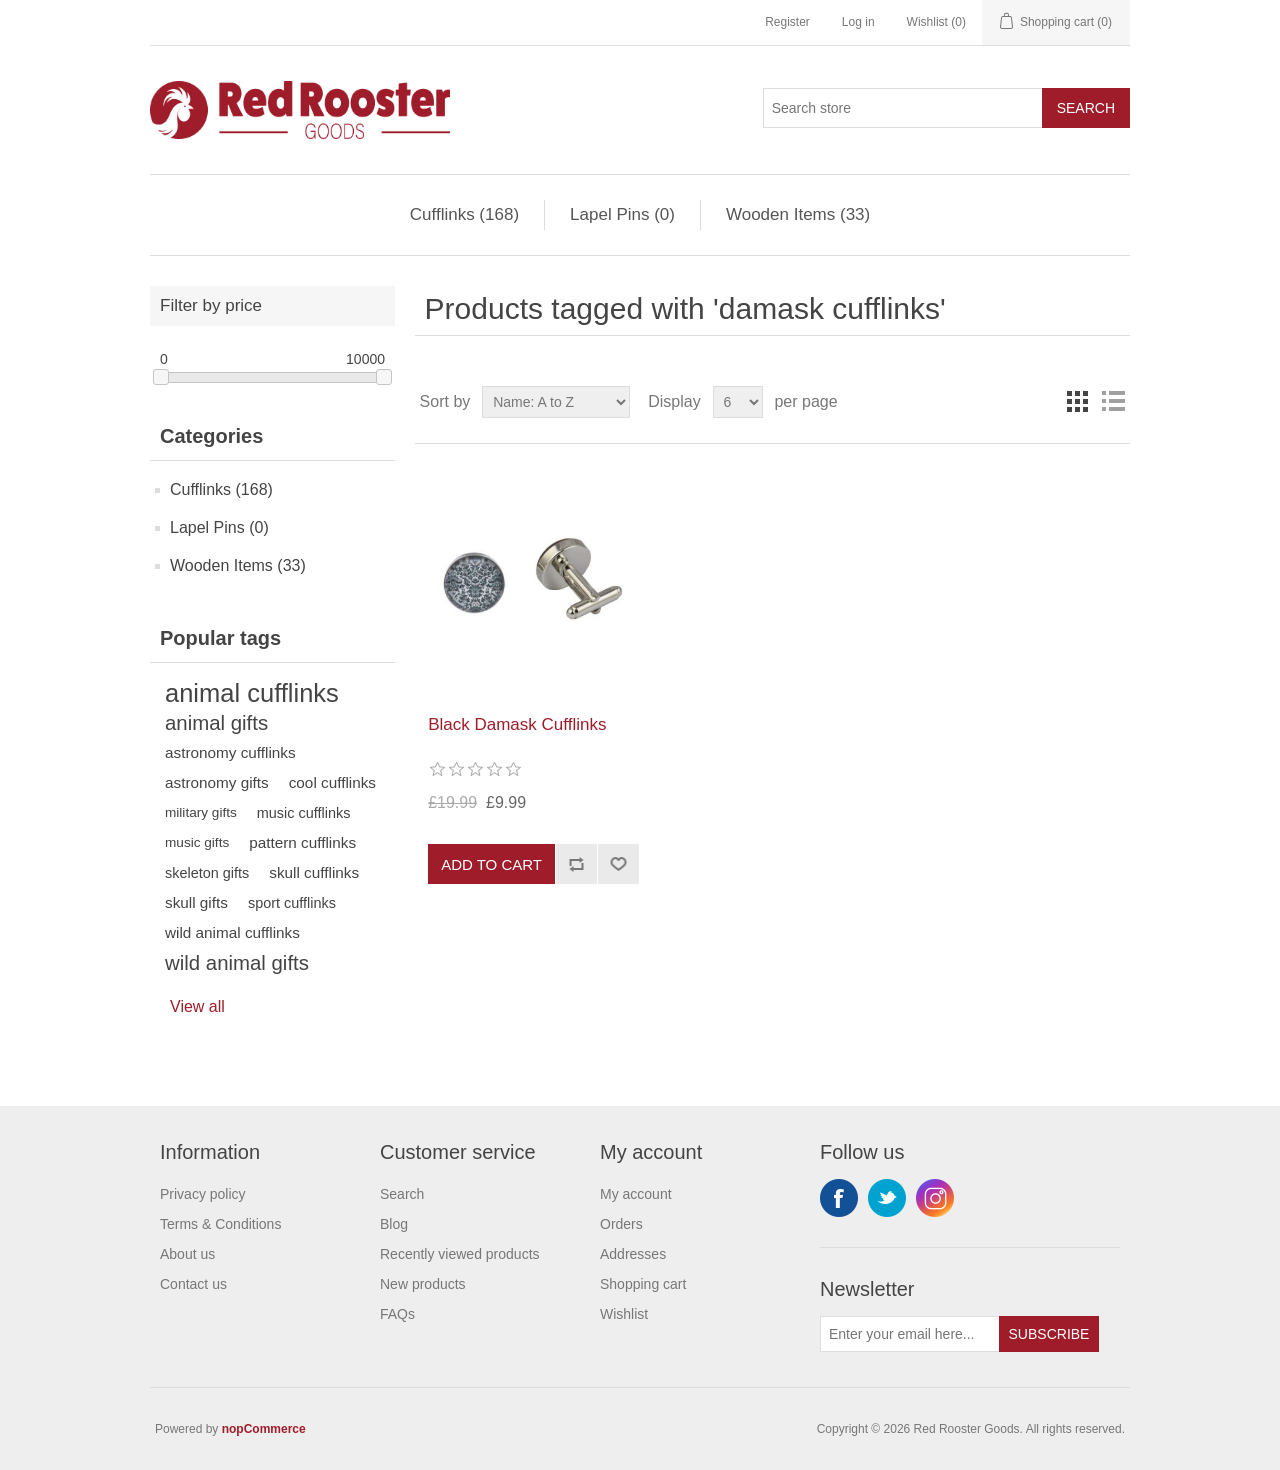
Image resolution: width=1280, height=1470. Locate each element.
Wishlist (624, 1314)
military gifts (201, 812)
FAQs (397, 1314)
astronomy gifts (217, 782)
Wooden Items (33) (798, 214)
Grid (1077, 402)
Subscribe (1049, 1334)
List (1113, 402)
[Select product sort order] (556, 402)
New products (423, 1284)
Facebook (839, 1198)
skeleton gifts (207, 873)
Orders (621, 1224)
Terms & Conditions (220, 1224)
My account (636, 1194)
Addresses (633, 1254)
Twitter (887, 1198)
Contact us (193, 1284)
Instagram (935, 1198)
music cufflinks (304, 813)
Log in (858, 22)
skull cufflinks (314, 872)
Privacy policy (203, 1194)
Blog (394, 1224)
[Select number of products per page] (738, 402)
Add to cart (491, 864)
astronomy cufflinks (230, 752)
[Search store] (903, 108)
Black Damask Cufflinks (517, 724)
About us (187, 1254)
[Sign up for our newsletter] (910, 1334)
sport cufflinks (292, 903)
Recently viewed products (460, 1254)
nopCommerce (264, 1429)
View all (197, 1006)
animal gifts (216, 723)
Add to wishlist (618, 864)
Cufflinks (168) (464, 214)
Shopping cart (643, 1284)
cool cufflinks (332, 782)
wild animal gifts (237, 963)
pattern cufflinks (302, 842)
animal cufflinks (252, 693)
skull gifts (196, 902)
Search (1086, 108)
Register (787, 22)
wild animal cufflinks (232, 932)
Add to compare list (576, 864)
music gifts (197, 842)
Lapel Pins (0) (622, 214)
